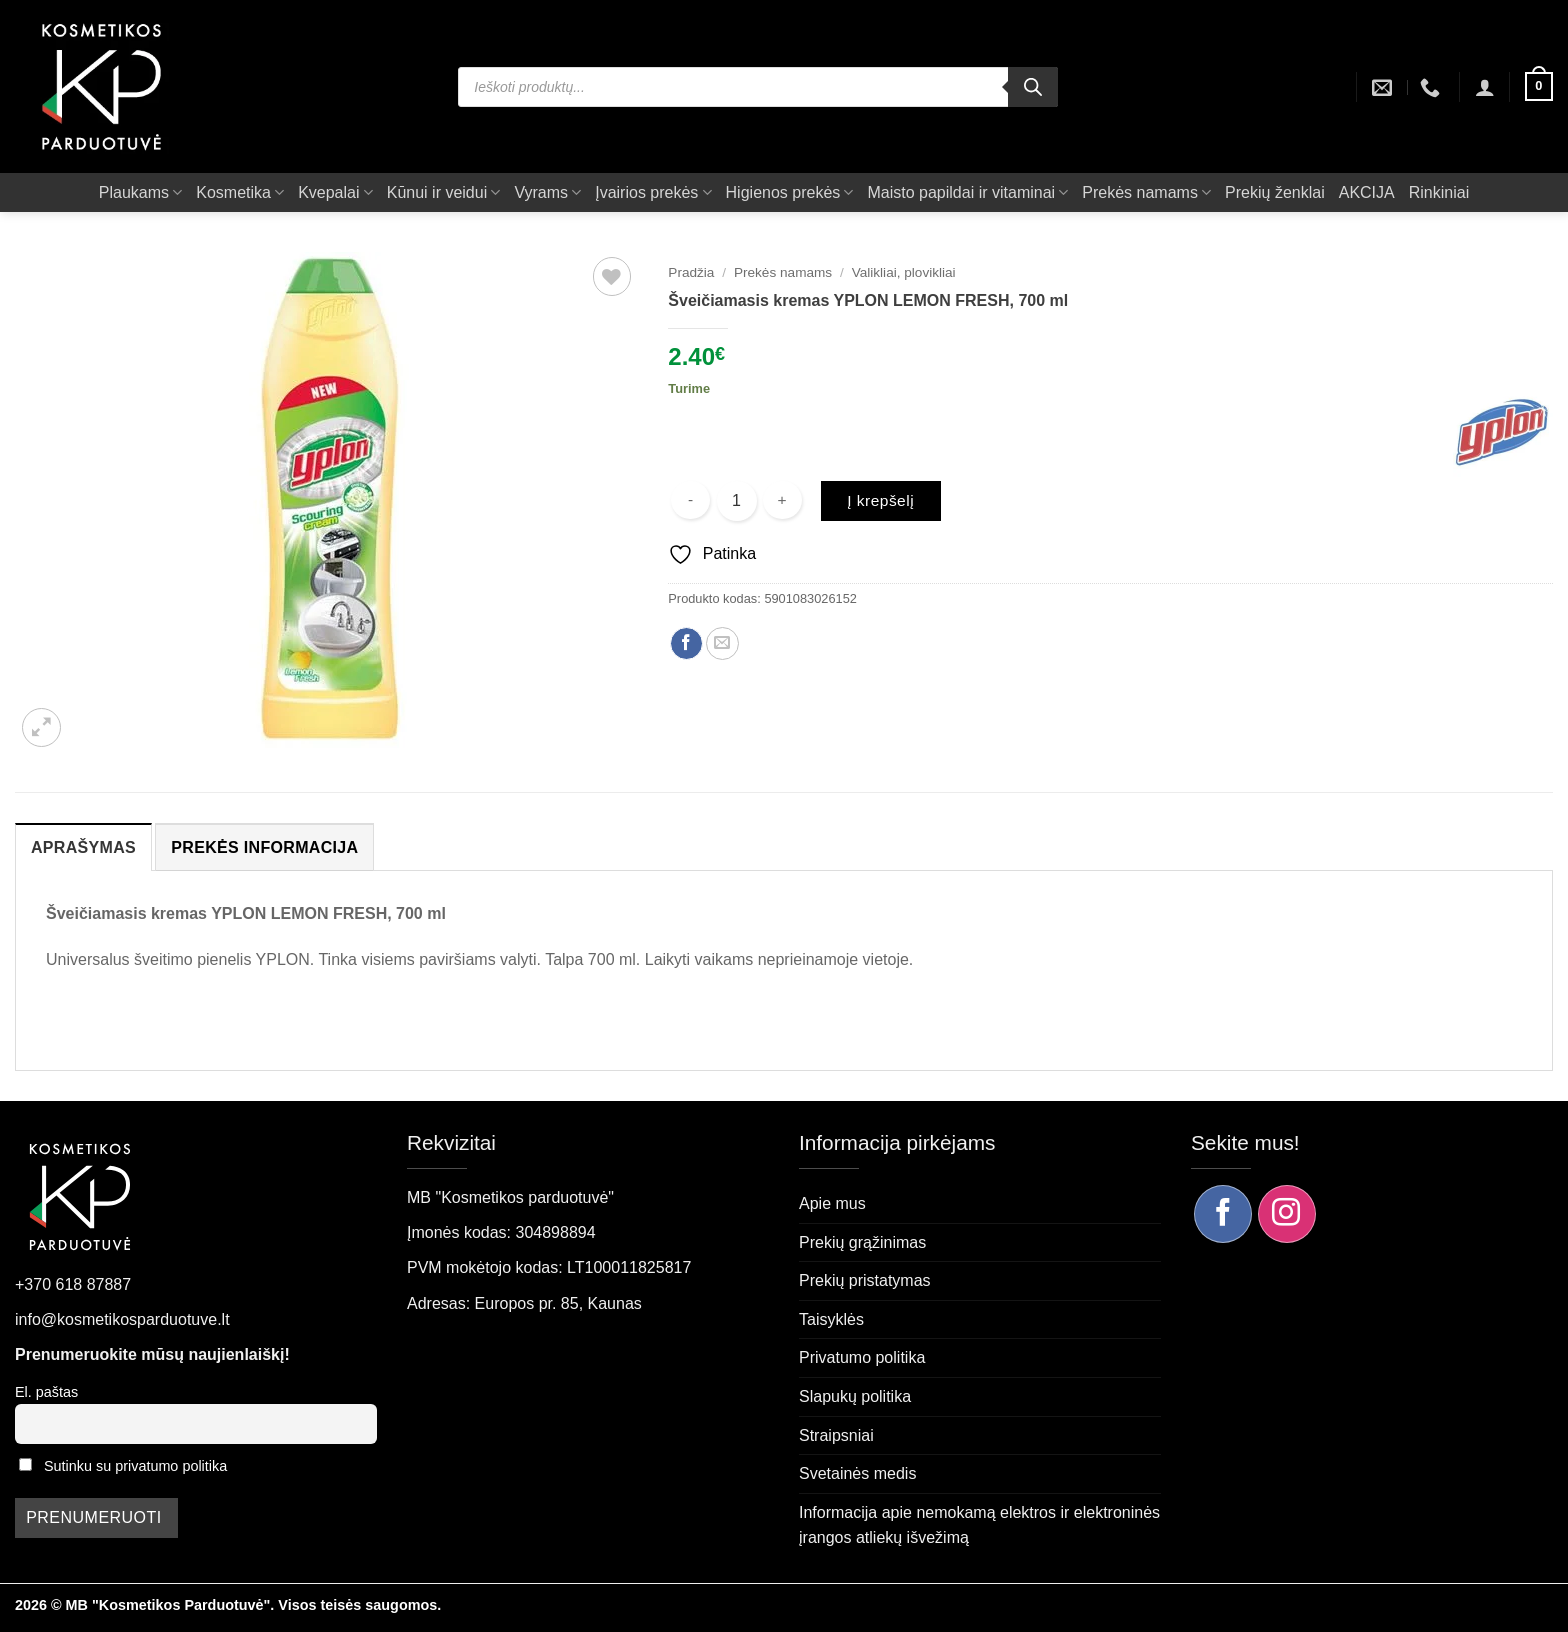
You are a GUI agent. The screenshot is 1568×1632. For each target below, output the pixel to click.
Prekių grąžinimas (862, 1242)
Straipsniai (836, 1435)
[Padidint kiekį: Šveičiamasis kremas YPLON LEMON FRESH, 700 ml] (782, 500)
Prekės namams (1146, 192)
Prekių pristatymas (865, 1280)
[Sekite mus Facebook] (1223, 1214)
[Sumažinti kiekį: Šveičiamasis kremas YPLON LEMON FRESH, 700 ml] (690, 500)
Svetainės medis (857, 1473)
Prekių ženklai (1275, 192)
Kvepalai (335, 192)
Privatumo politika (862, 1357)
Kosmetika (240, 192)
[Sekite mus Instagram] (1287, 1214)
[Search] (1033, 87)
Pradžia (691, 272)
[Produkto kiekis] (737, 501)
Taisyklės (831, 1319)
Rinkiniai (1439, 192)
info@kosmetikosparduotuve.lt (122, 1319)
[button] (1485, 87)
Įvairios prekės (653, 192)
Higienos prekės (790, 192)
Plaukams (140, 192)
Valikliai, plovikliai (904, 272)
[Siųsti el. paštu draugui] (722, 643)
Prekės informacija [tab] (264, 847)
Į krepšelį (880, 500)
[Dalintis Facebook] (686, 643)
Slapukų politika (855, 1396)
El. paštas (46, 1392)
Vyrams (547, 192)
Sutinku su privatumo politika (135, 1466)
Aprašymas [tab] (83, 847)
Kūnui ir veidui (444, 192)
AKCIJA (1367, 192)
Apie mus (832, 1203)
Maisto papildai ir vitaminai (967, 192)
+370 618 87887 (73, 1284)
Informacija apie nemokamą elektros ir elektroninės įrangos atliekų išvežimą (979, 1525)
